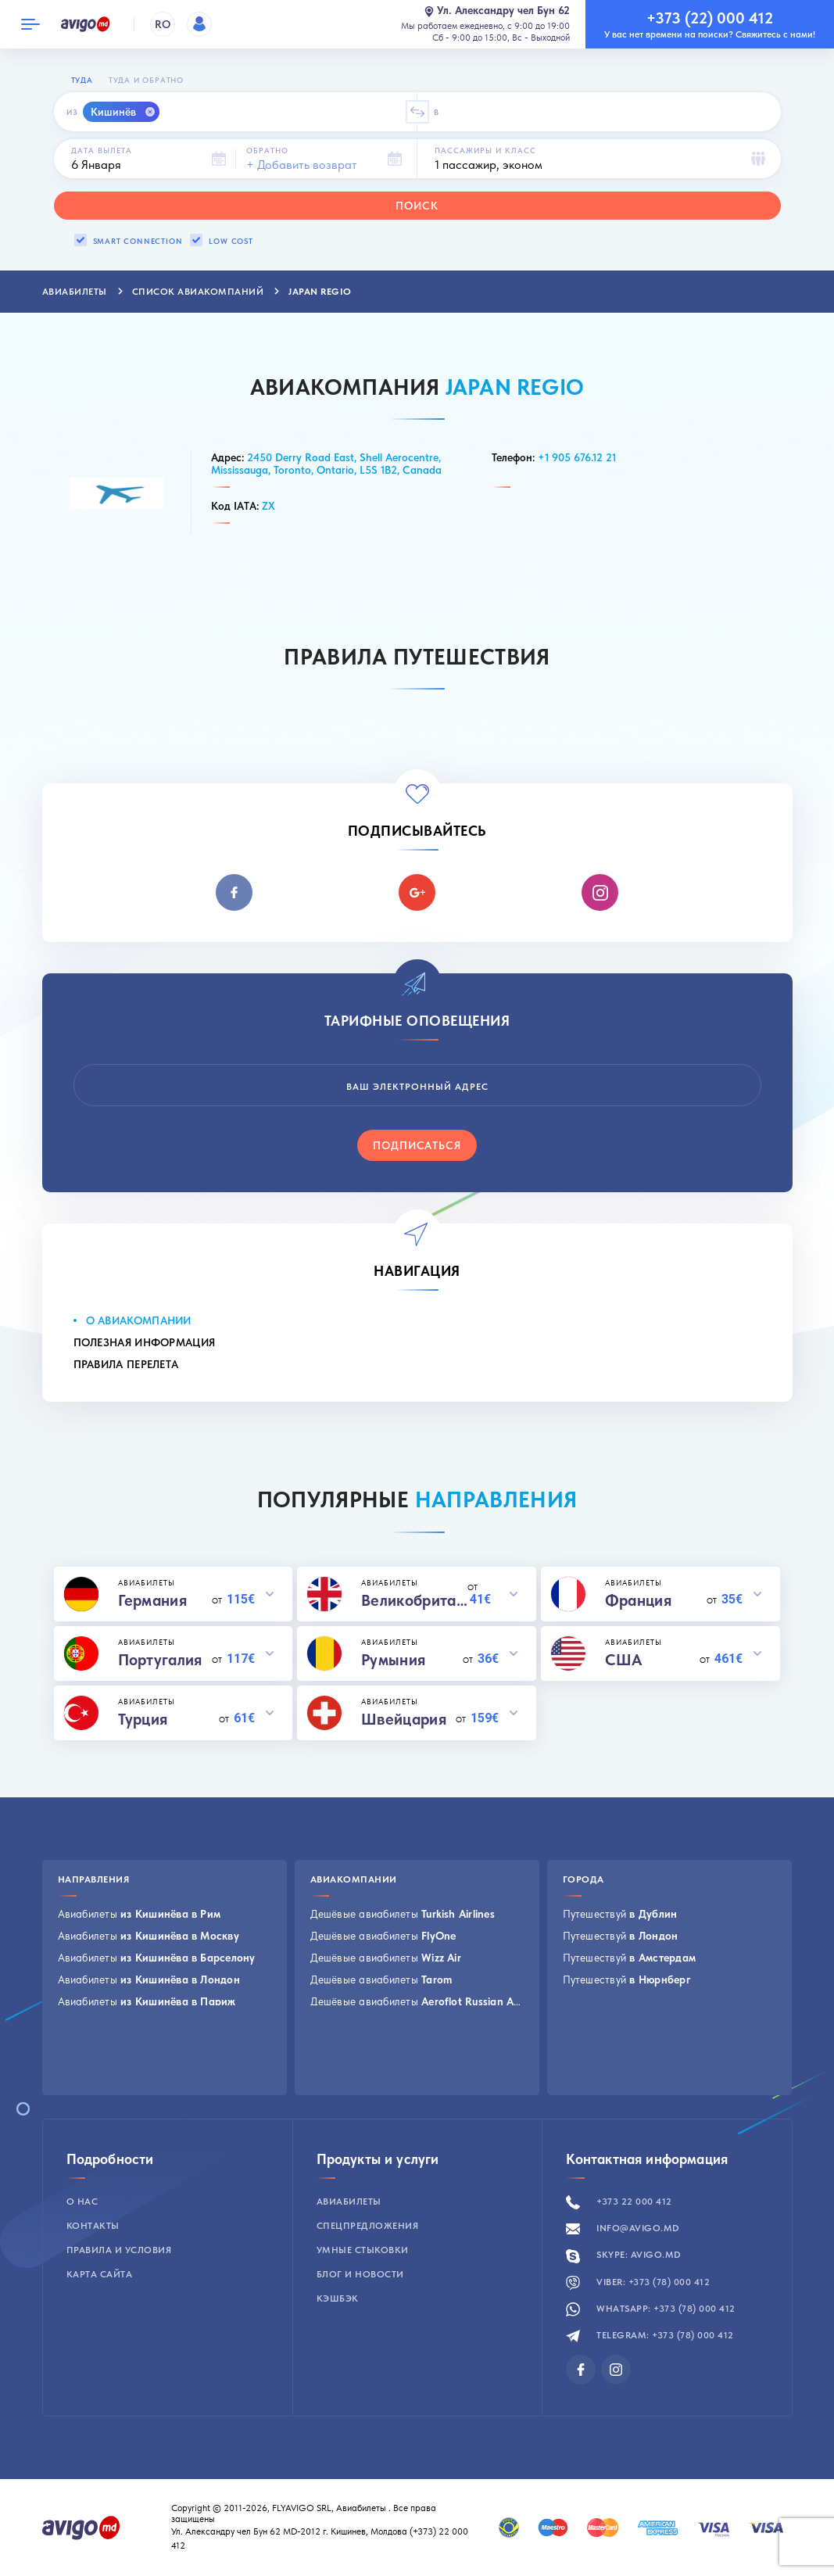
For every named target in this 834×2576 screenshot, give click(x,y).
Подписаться (417, 1145)
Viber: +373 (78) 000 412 (638, 2282)
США (624, 1659)
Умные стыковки (363, 2250)
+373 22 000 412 (619, 2201)
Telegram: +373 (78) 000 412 (650, 2335)
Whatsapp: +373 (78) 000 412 (651, 2308)
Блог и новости (360, 2274)
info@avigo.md (623, 2228)
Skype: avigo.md (624, 2254)
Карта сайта (99, 2274)
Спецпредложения (368, 2225)
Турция (143, 1719)
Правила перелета (126, 1364)
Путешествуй (620, 1914)
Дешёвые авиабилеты (402, 1914)
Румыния (393, 1659)
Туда (82, 79)
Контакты (93, 2225)
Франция (638, 1600)
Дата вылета (101, 150)
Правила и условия (119, 2250)
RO (162, 24)
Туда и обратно (146, 79)
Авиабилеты (139, 1914)
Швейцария (403, 1719)
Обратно (267, 150)
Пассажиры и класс (485, 150)
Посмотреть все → (104, 2075)
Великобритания (414, 1600)
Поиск (417, 205)
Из (72, 111)
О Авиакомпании (138, 1320)
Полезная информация (144, 1342)
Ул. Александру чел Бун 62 (497, 11)
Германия (152, 1600)
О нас (82, 2201)
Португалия (160, 1659)
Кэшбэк (338, 2298)
